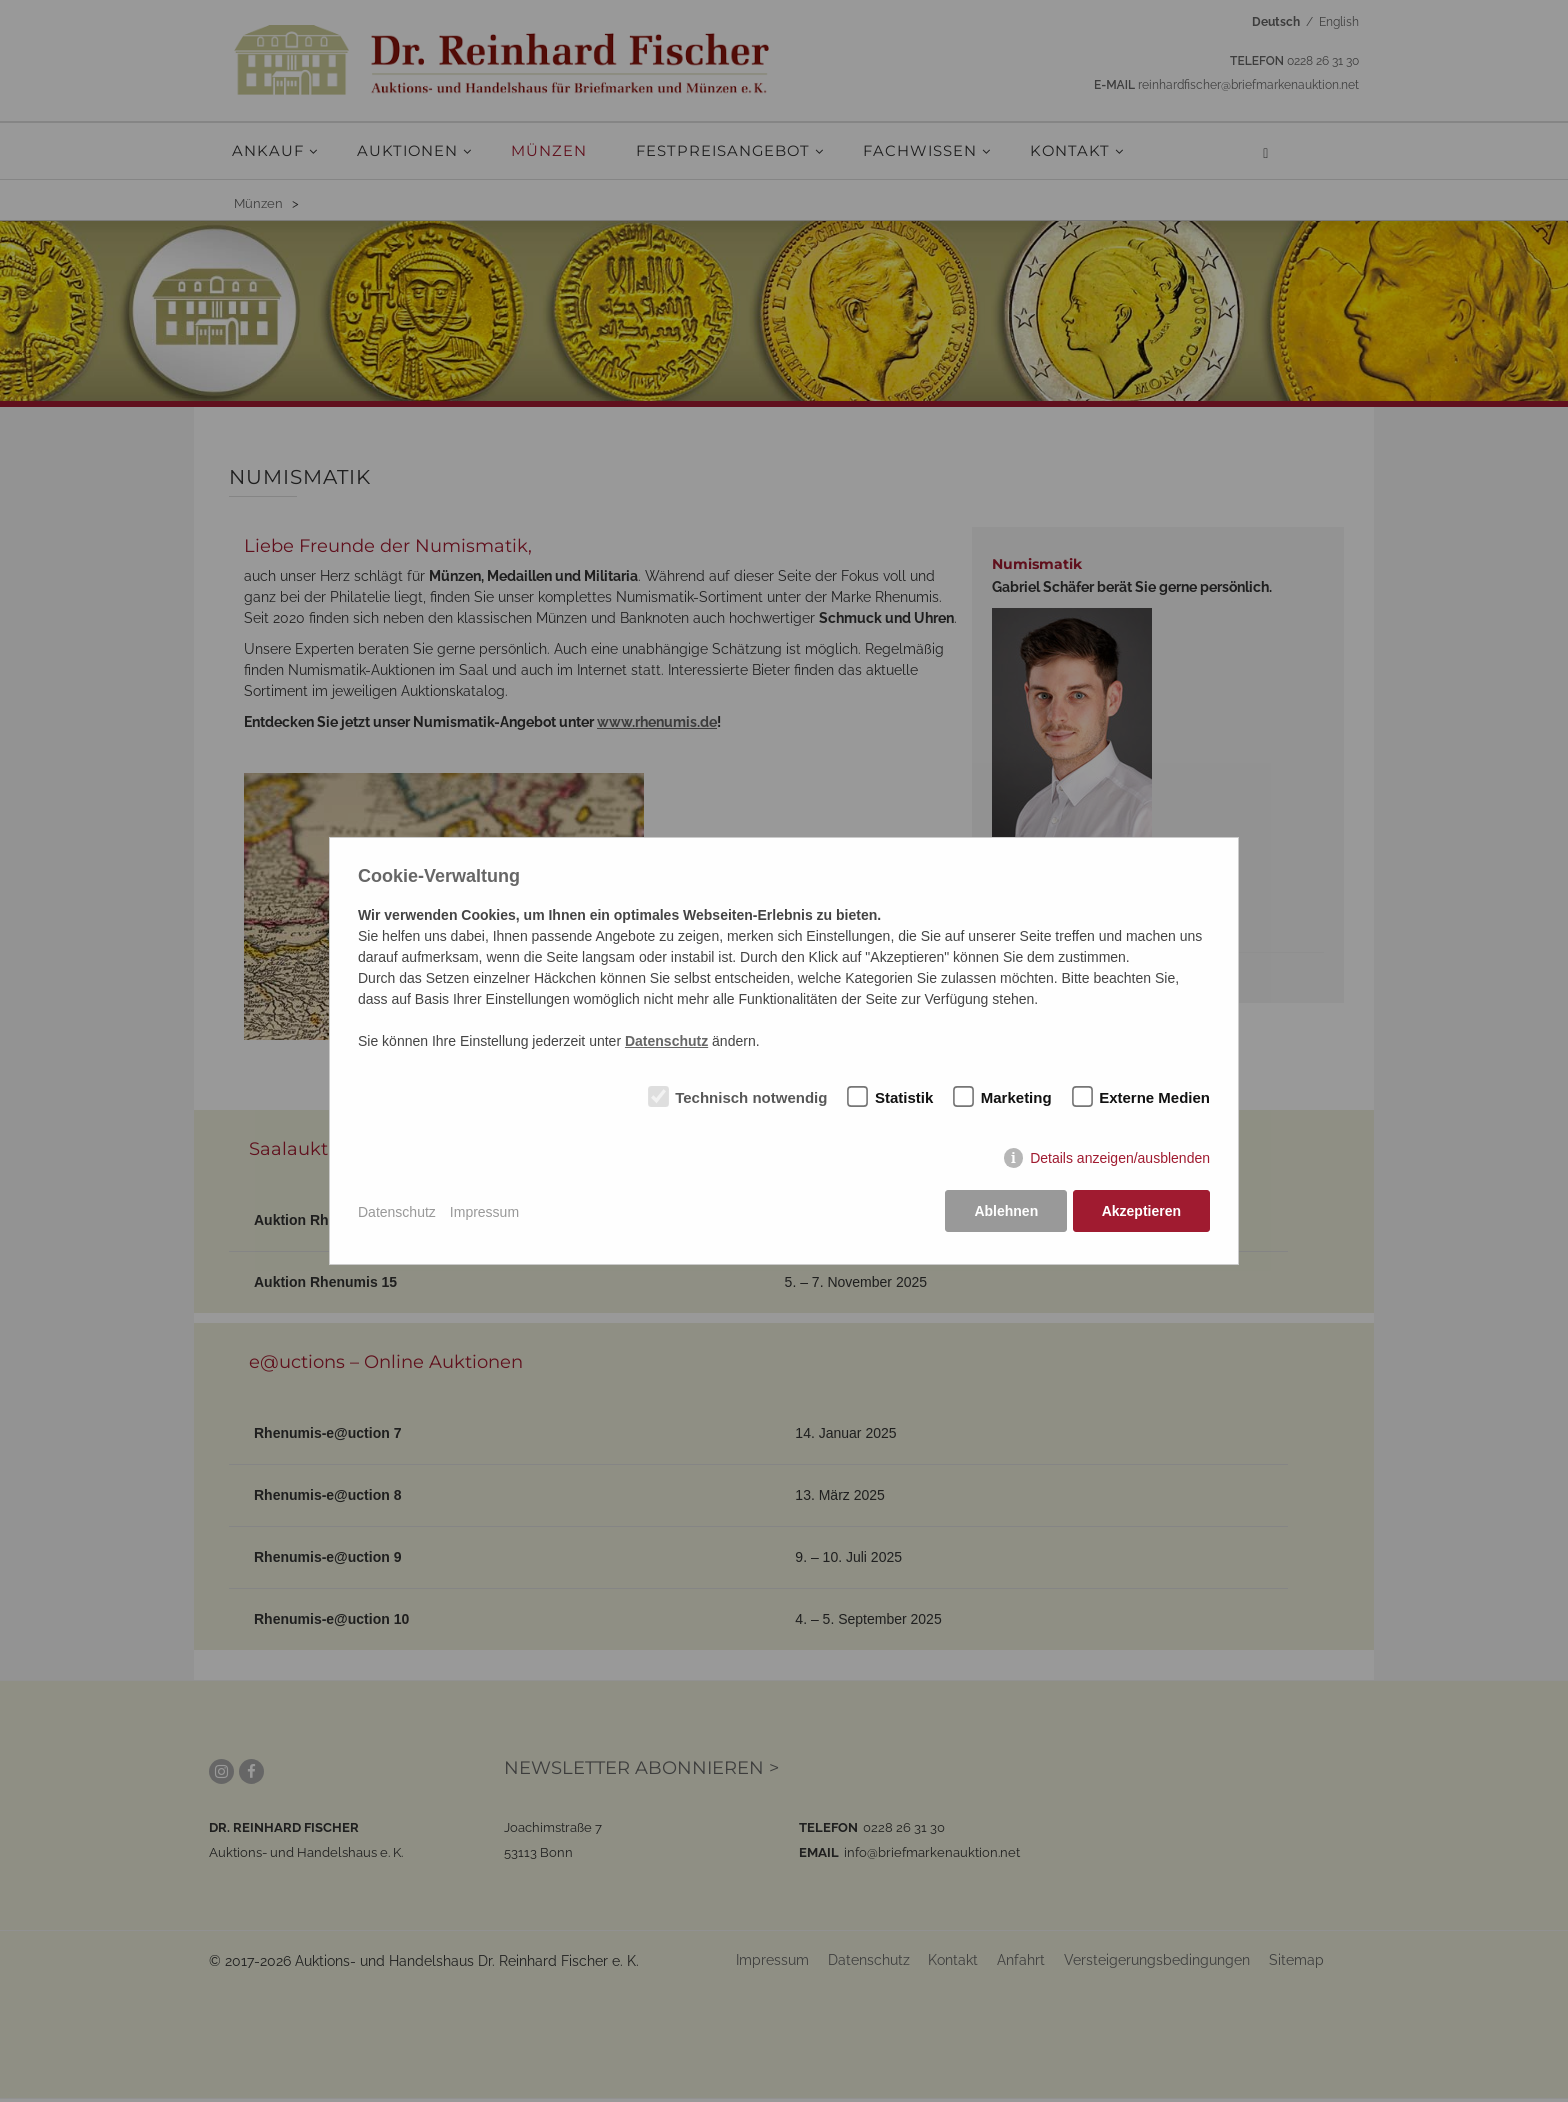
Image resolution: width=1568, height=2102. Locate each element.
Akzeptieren (1141, 1213)
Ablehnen (1005, 1213)
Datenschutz (397, 1213)
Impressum (484, 1213)
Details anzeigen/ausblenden (1120, 1160)
